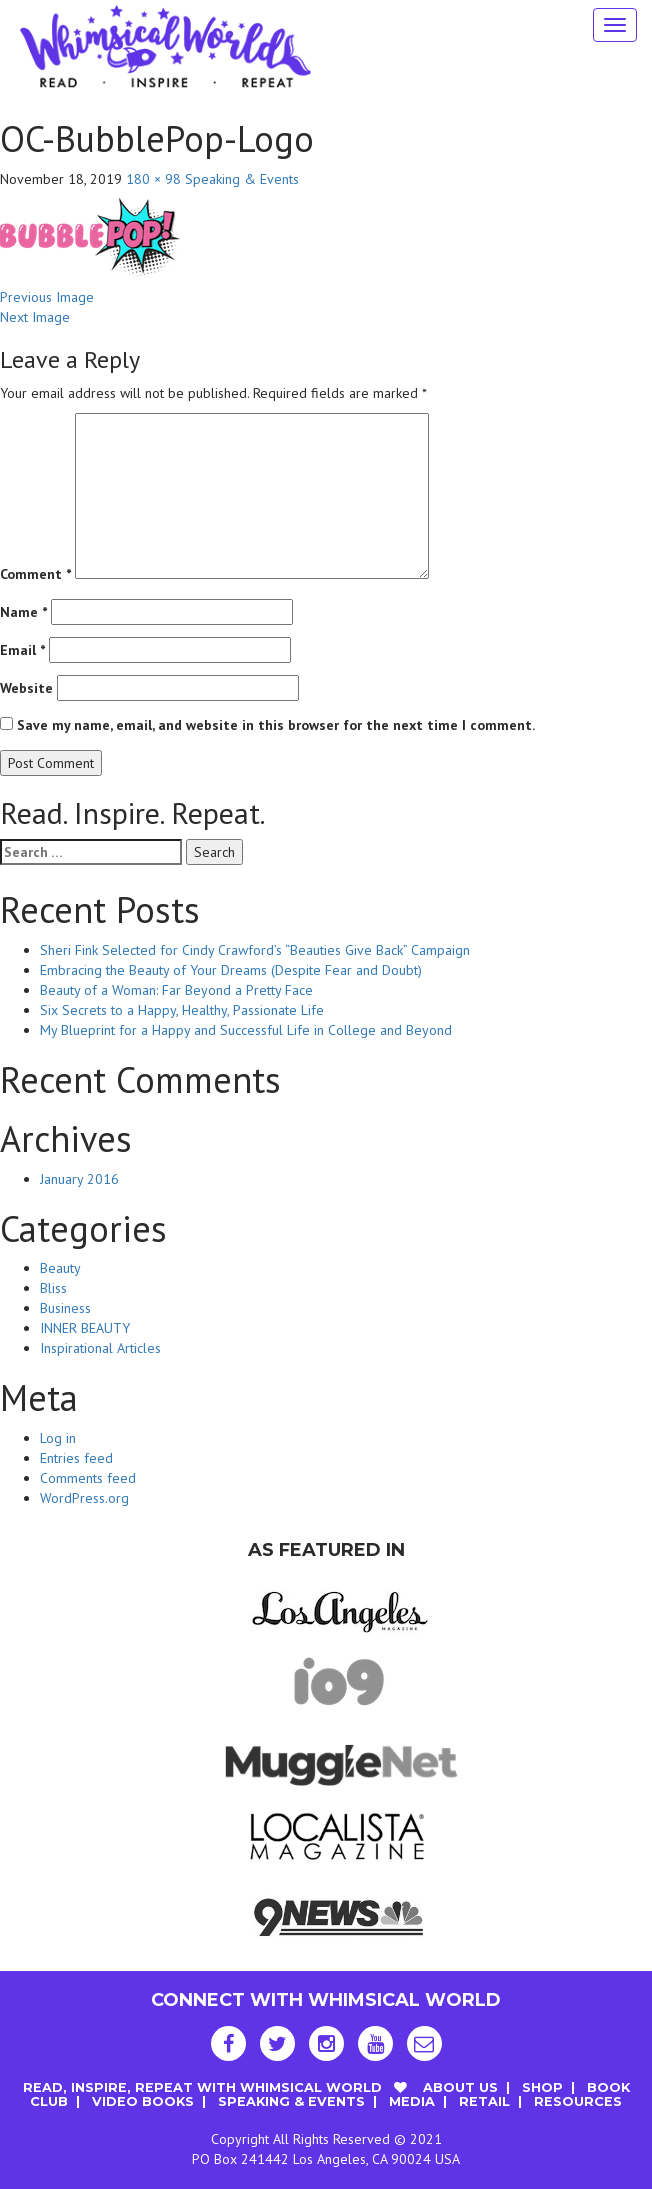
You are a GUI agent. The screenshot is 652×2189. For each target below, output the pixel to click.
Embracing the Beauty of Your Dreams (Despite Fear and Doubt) (231, 970)
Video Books (143, 2101)
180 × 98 (153, 179)
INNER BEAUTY (85, 1328)
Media (412, 2101)
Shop (542, 2087)
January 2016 (79, 1179)
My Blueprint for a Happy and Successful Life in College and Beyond (246, 1030)
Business (65, 1308)
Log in (58, 1438)
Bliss (53, 1288)
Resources (578, 2101)
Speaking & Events (242, 179)
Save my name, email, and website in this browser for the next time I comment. (276, 725)
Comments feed (88, 1478)
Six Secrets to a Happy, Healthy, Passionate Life (182, 1010)
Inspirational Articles (100, 1348)
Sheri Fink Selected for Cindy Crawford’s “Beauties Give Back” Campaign (255, 950)
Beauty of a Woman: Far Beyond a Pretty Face (176, 990)
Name (23, 612)
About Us (460, 2087)
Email (22, 650)
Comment (35, 574)
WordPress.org (84, 1498)
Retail (484, 2101)
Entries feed (76, 1458)
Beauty (60, 1268)
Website (26, 688)
